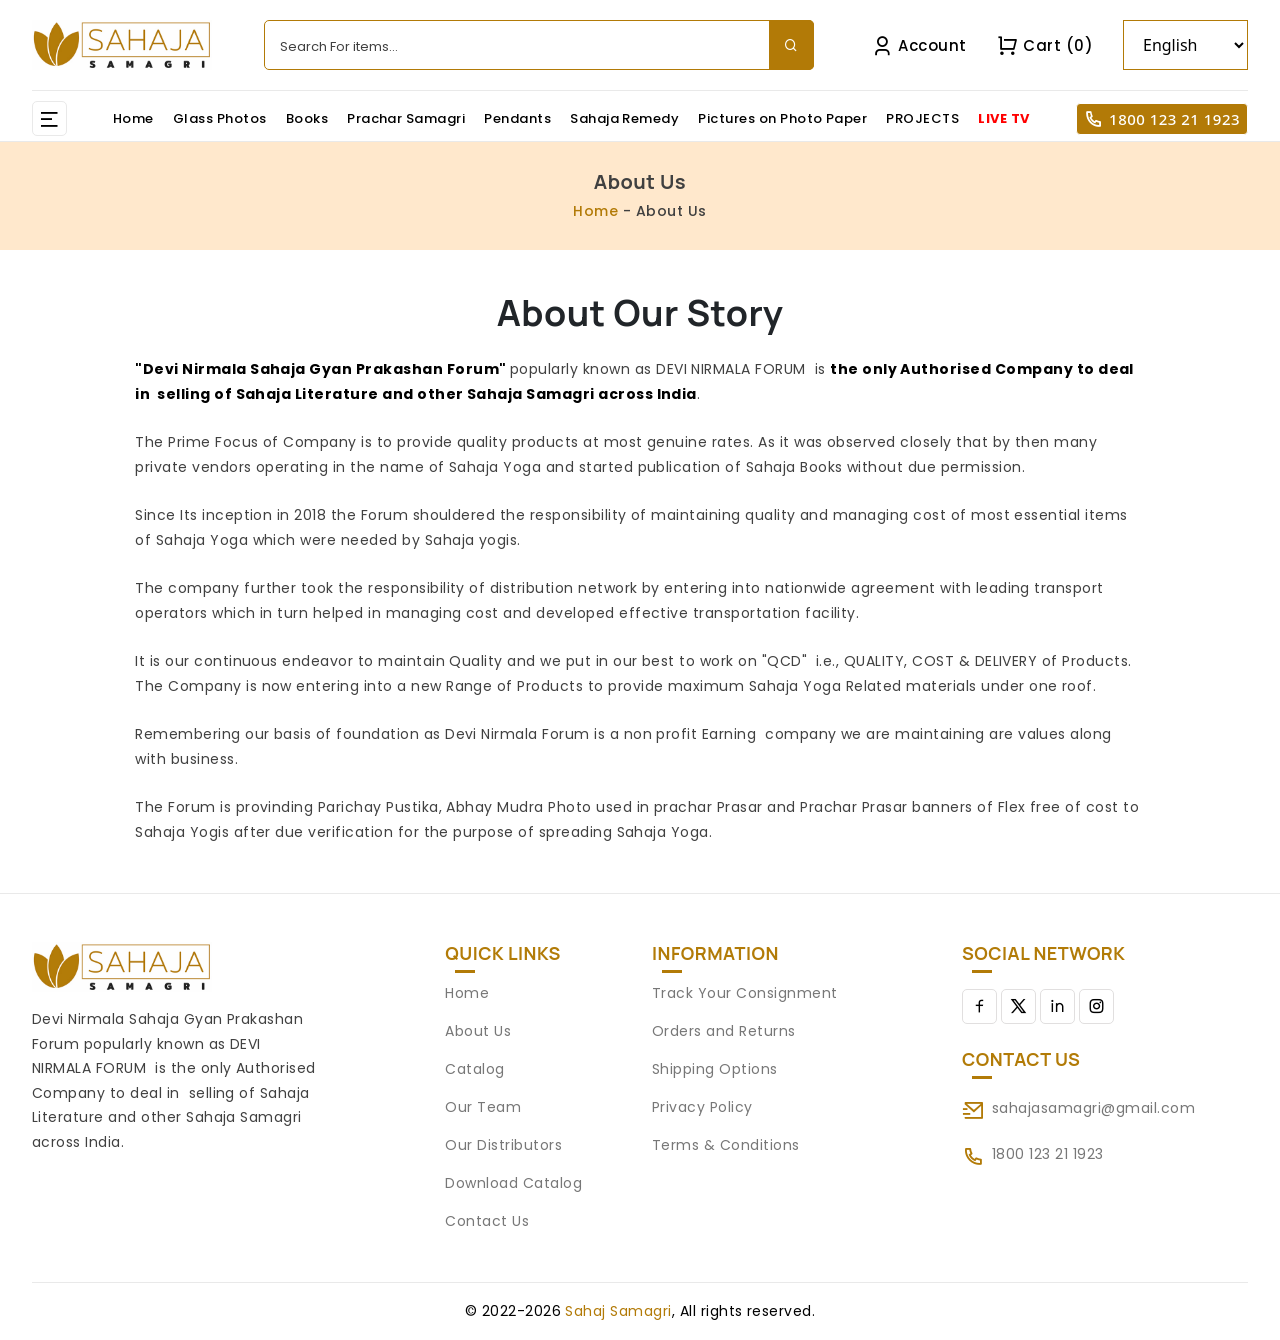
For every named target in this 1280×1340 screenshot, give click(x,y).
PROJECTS (922, 118)
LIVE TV (1003, 118)
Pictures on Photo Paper (782, 118)
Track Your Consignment (745, 993)
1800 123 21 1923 (1174, 119)
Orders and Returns (724, 1031)
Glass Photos (220, 118)
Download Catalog (513, 1183)
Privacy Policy (702, 1107)
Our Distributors (503, 1145)
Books (307, 118)
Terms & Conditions (726, 1145)
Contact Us (487, 1221)
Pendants (517, 118)
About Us (478, 1031)
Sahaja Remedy (624, 118)
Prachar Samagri (406, 118)
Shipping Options (715, 1069)
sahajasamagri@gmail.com (1093, 1108)
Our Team (483, 1107)
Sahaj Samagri (618, 1311)
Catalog (474, 1069)
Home (133, 118)
